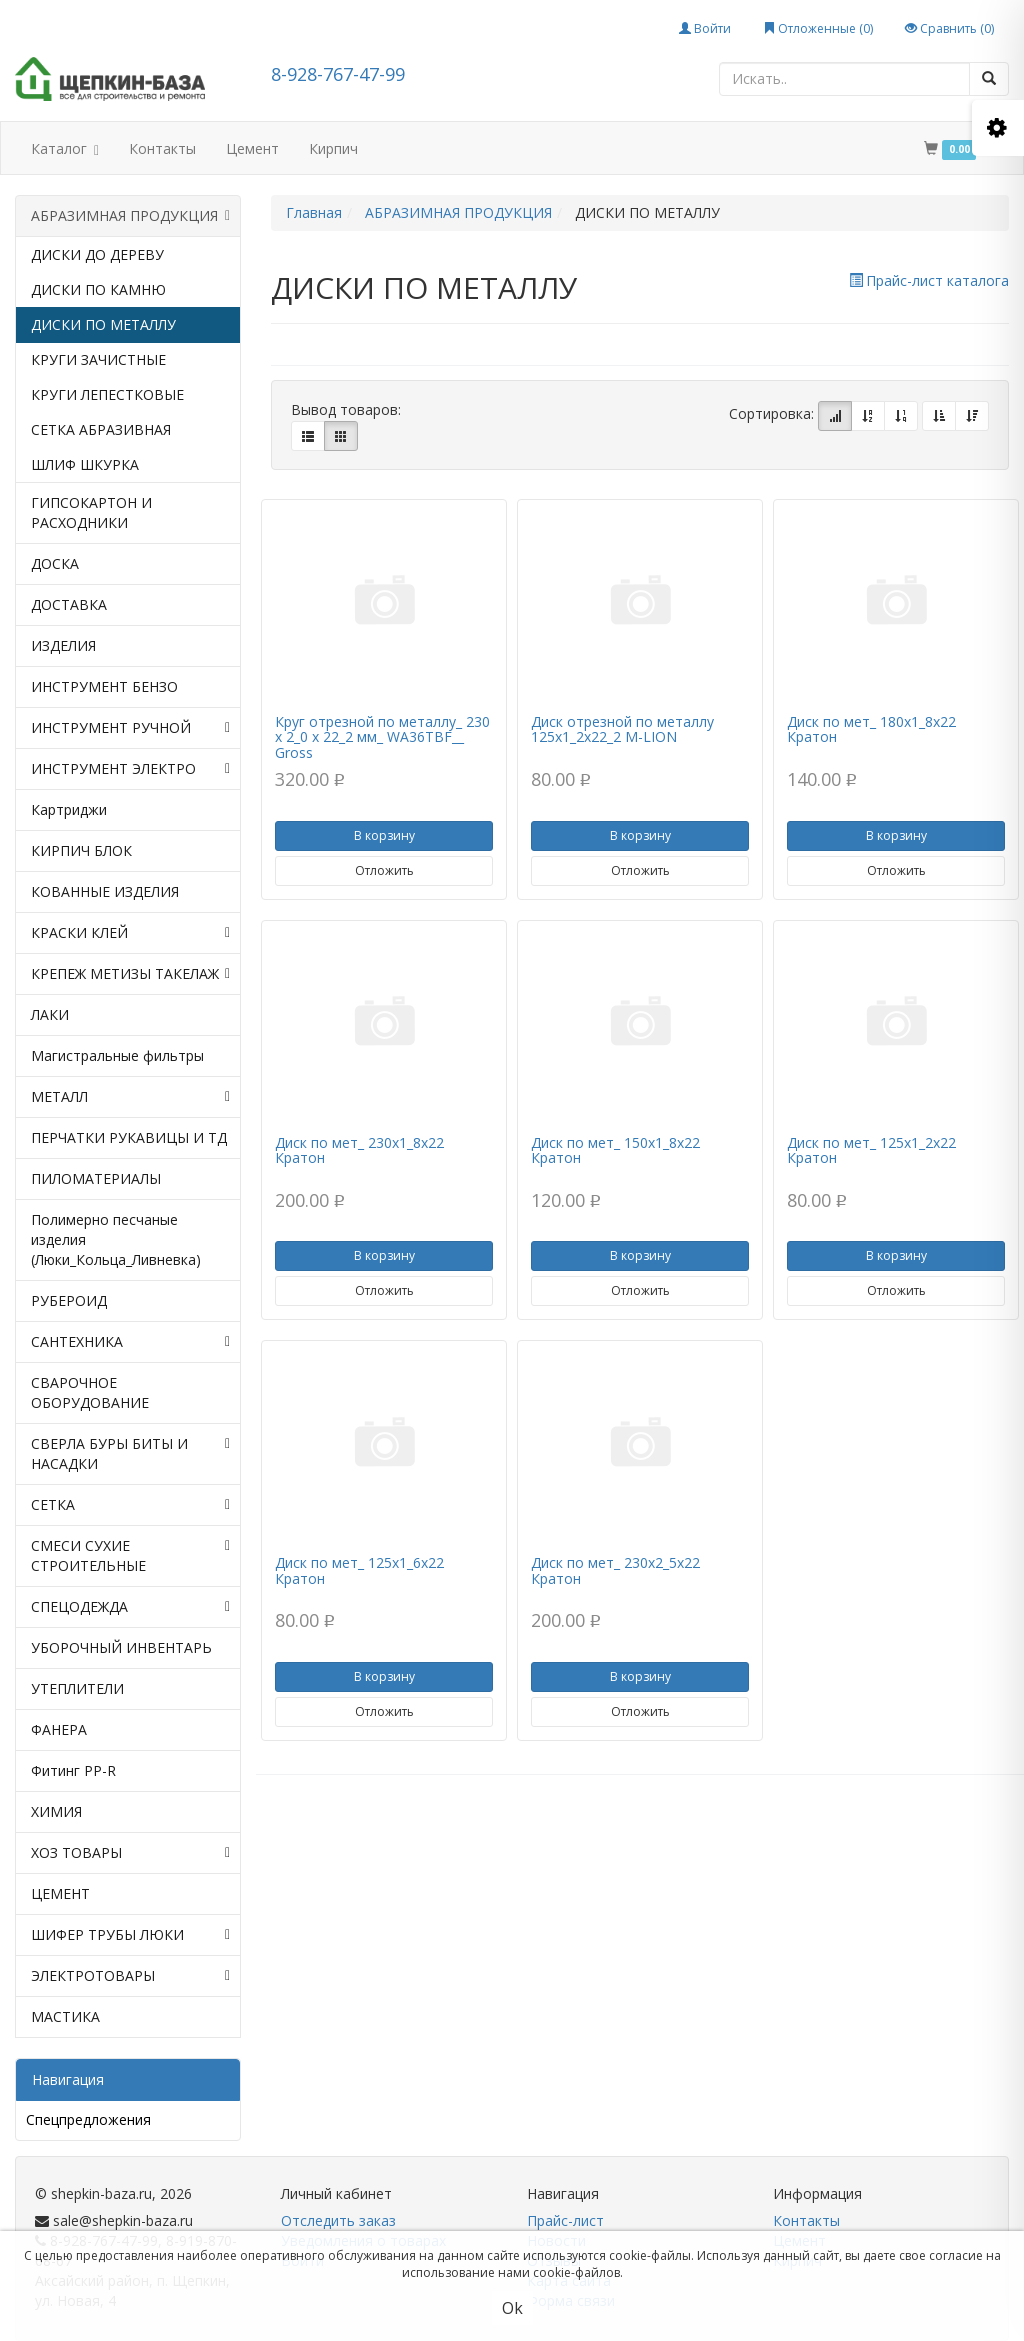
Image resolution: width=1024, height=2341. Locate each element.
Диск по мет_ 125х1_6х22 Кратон (359, 1570)
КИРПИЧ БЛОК (81, 850)
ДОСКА (55, 563)
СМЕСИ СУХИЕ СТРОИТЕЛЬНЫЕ (130, 1556)
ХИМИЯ (56, 1811)
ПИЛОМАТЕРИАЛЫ (96, 1178)
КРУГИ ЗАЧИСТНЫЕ (98, 359)
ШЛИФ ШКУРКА (85, 464)
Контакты (162, 148)
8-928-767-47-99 (338, 74)
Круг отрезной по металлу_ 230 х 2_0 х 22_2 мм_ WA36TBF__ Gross (382, 737)
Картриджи (69, 809)
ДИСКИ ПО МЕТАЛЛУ (103, 324)
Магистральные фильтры (117, 1055)
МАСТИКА (65, 2016)
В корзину (384, 835)
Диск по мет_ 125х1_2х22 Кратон (871, 1150)
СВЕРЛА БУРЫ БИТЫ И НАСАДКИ (130, 1454)
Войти (705, 28)
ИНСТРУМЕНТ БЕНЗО (104, 686)
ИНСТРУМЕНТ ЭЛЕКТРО (130, 769)
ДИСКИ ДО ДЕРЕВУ (97, 254)
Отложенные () (818, 28)
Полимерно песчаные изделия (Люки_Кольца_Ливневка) (116, 1239)
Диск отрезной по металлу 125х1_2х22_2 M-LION (622, 729)
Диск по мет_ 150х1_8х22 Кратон (615, 1150)
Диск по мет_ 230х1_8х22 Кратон (359, 1150)
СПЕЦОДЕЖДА (130, 1607)
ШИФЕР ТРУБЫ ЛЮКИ (130, 1935)
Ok (512, 2308)
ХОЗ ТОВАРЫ (130, 1853)
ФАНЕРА (59, 1729)
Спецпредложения (88, 2119)
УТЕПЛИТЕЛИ (77, 1688)
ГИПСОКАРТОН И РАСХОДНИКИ (91, 512)
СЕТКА (130, 1505)
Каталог (65, 150)
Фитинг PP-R (73, 1770)
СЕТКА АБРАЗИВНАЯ (101, 429)
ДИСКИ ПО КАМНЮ (98, 289)
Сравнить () (949, 28)
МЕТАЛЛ (130, 1097)
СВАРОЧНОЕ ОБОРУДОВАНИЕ (90, 1392)
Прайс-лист (565, 2220)
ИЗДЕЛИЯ (63, 645)
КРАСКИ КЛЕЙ (130, 933)
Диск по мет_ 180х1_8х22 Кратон (871, 729)
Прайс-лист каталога (929, 280)
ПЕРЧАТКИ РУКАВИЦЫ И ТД (129, 1137)
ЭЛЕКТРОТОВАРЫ (130, 1976)
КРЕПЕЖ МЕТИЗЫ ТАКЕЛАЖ (130, 974)
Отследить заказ (338, 2220)
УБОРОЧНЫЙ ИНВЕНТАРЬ (121, 1647)
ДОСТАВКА (69, 604)
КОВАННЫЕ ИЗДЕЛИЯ (105, 891)
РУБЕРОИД (69, 1300)
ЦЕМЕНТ (60, 1893)
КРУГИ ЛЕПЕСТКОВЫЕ (107, 394)
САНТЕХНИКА (130, 1342)
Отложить (384, 870)
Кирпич (333, 148)
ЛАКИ (50, 1014)
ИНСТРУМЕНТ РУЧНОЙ (130, 728)
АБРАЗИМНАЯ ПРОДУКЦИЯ (130, 216)
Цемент (252, 148)
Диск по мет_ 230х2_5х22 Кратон (615, 1570)
